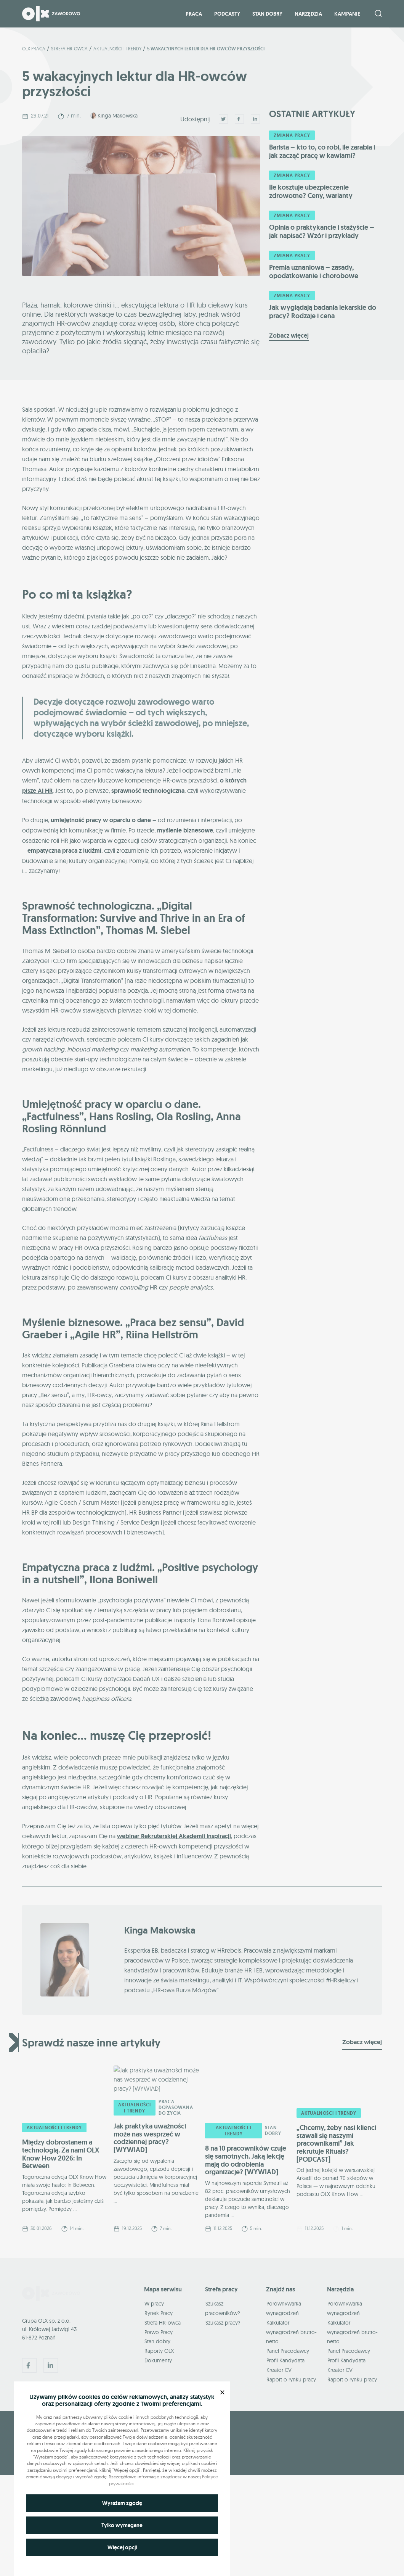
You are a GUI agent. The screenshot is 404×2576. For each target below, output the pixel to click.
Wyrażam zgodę (122, 2503)
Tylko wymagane (122, 2525)
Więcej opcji (122, 2547)
